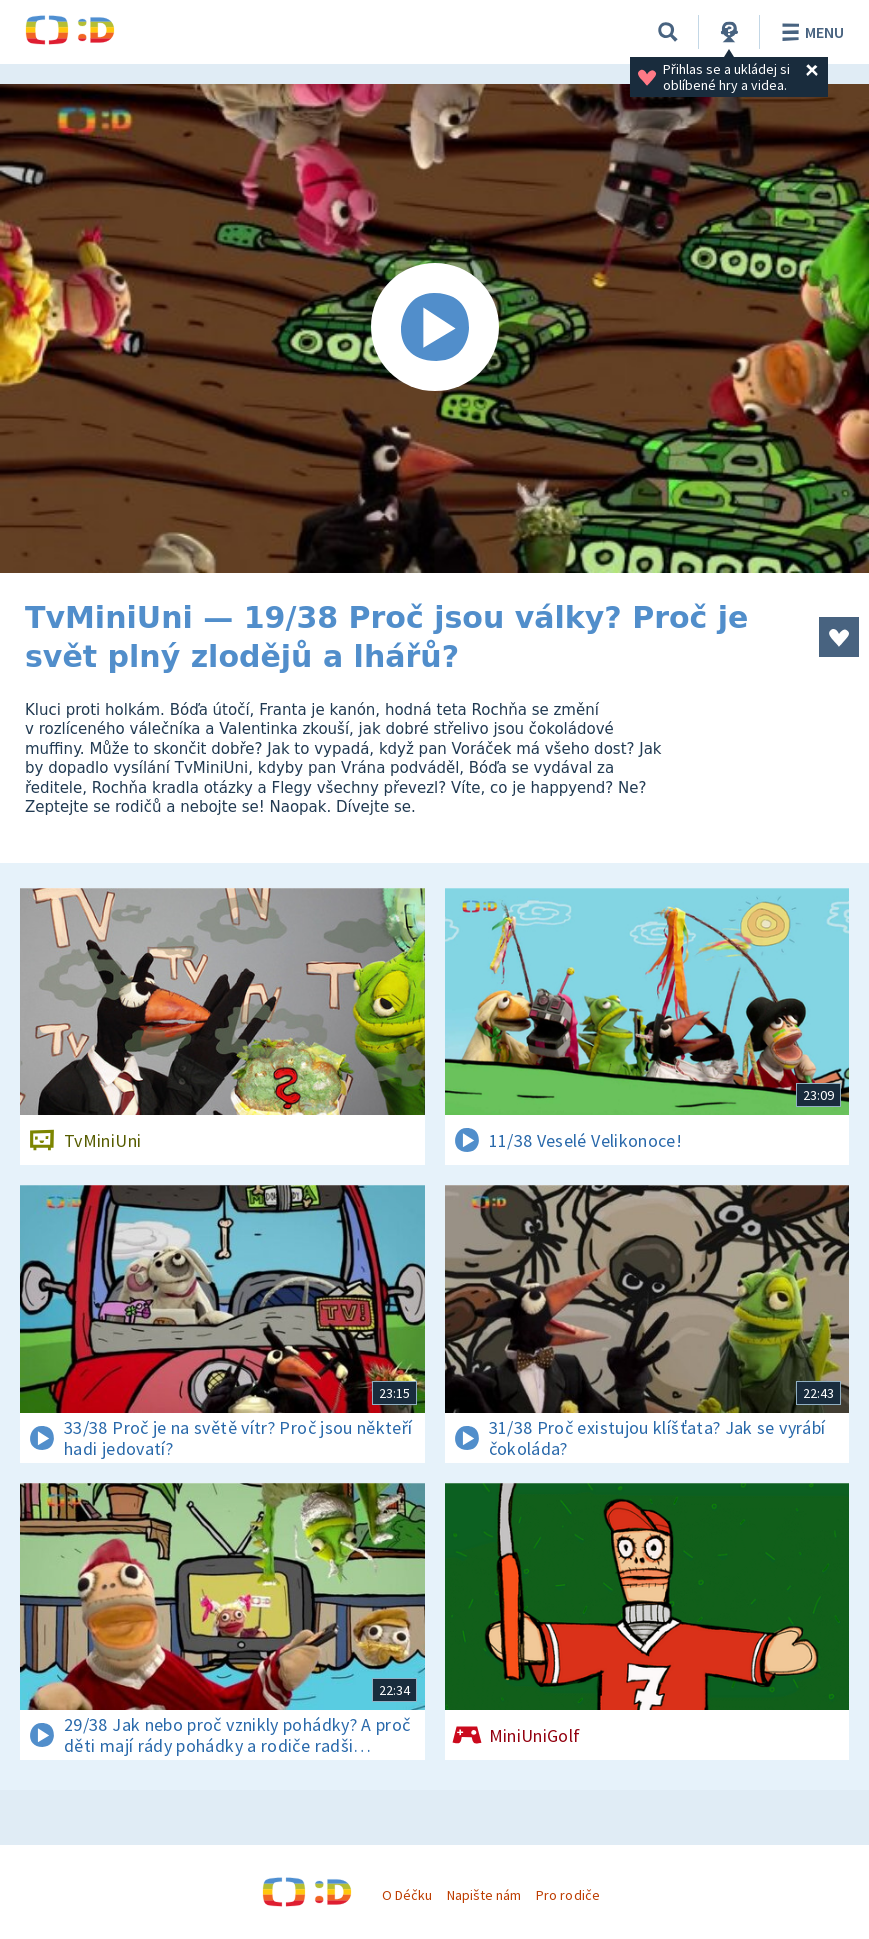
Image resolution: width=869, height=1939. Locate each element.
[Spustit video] (434, 328)
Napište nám (484, 1895)
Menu (809, 32)
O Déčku (407, 1895)
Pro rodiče (567, 1895)
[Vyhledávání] (668, 32)
